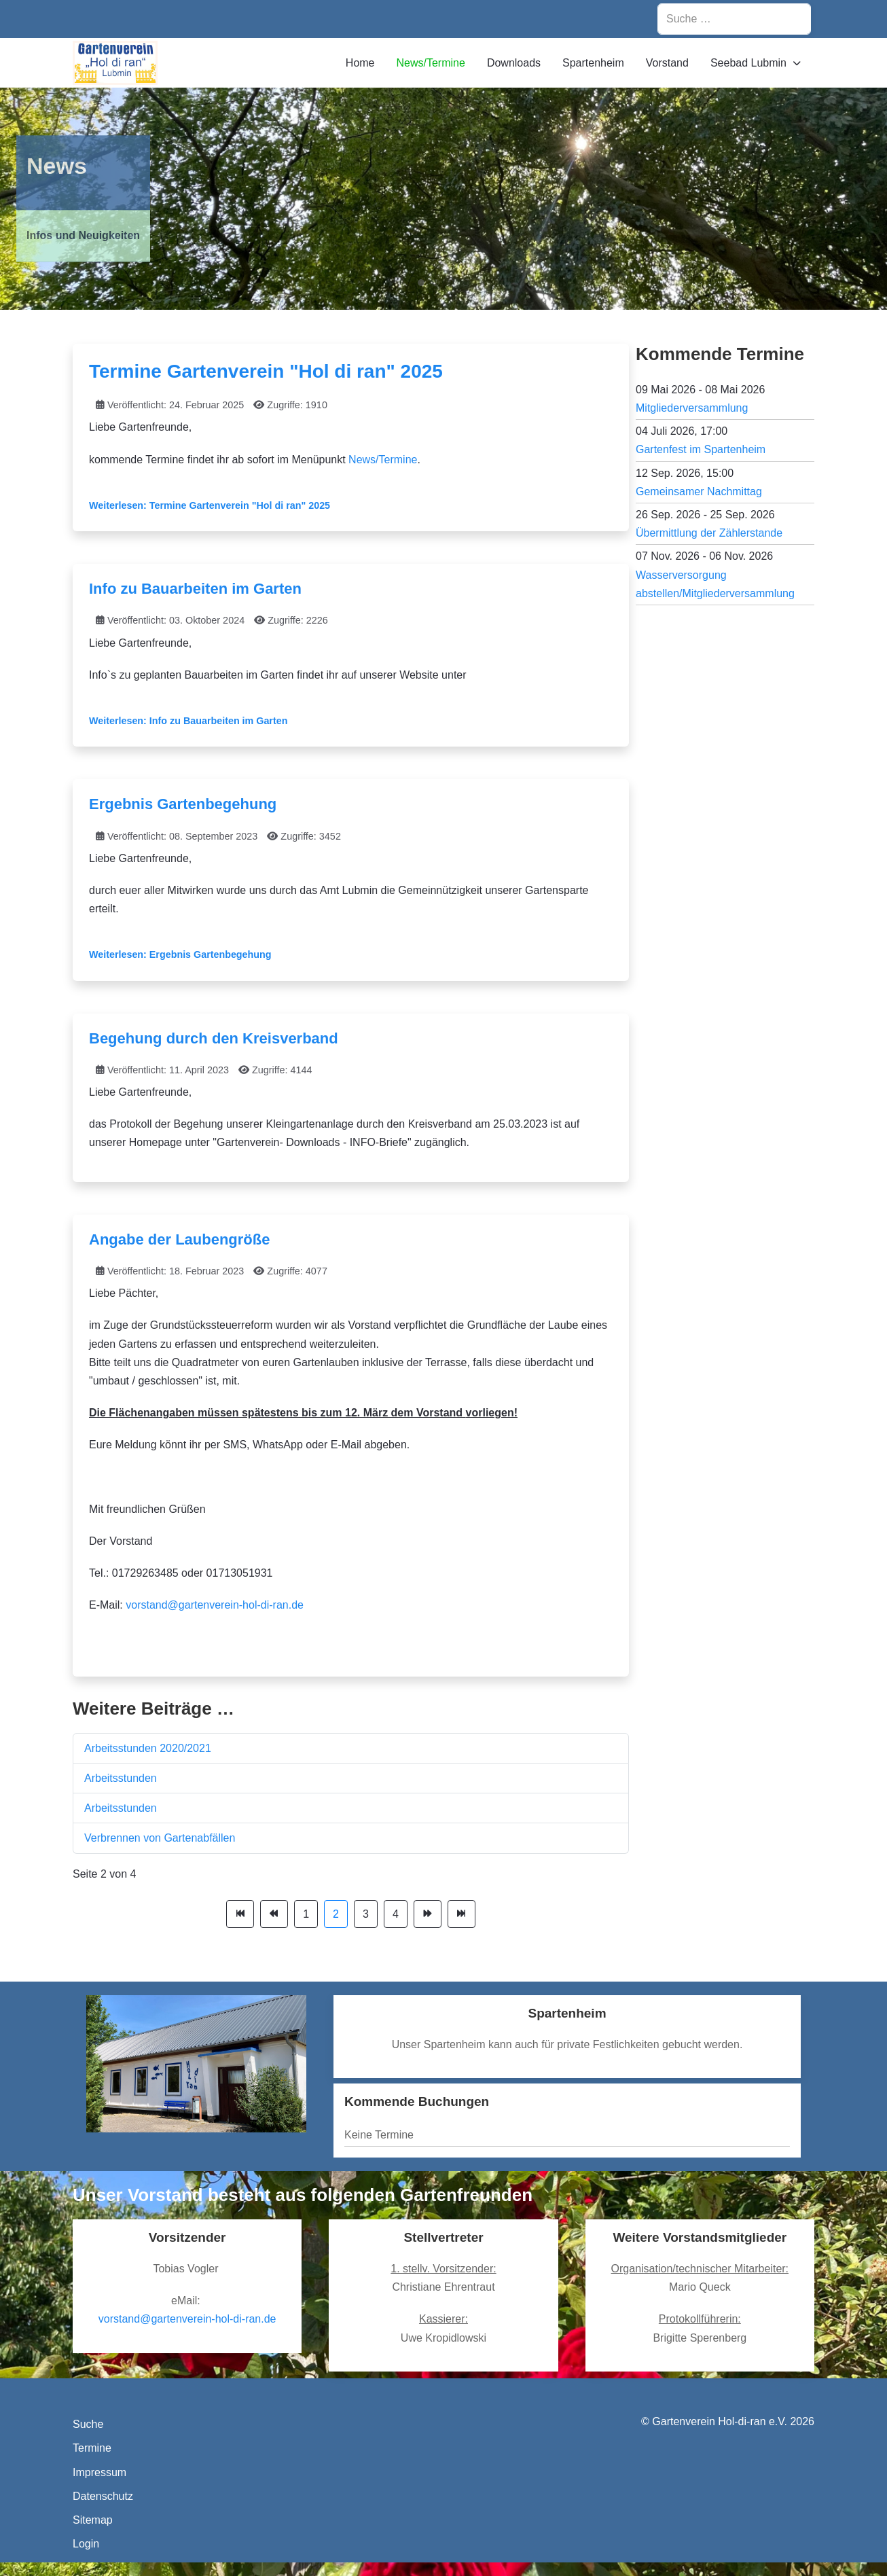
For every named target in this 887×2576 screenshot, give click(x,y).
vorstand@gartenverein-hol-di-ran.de (215, 1605)
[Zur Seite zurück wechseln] (274, 1914)
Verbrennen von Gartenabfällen (159, 1838)
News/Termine (382, 459)
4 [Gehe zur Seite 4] (396, 1914)
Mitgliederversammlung (692, 408)
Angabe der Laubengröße (179, 1239)
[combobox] (734, 19)
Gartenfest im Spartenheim (700, 449)
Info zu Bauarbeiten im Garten (195, 588)
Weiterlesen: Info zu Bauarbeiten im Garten (188, 720)
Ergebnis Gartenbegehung (182, 803)
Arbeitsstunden (120, 1778)
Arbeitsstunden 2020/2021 (147, 1748)
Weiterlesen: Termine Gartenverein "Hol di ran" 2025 (209, 505)
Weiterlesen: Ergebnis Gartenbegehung (180, 954)
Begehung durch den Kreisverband (213, 1038)
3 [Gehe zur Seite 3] (366, 1914)
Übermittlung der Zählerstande (709, 533)
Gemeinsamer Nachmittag (699, 491)
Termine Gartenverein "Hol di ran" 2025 (266, 371)
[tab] (421, 282)
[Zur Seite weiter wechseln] (427, 1914)
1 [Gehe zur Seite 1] (306, 1914)
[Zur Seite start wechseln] (240, 1914)
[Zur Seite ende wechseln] (461, 1914)
